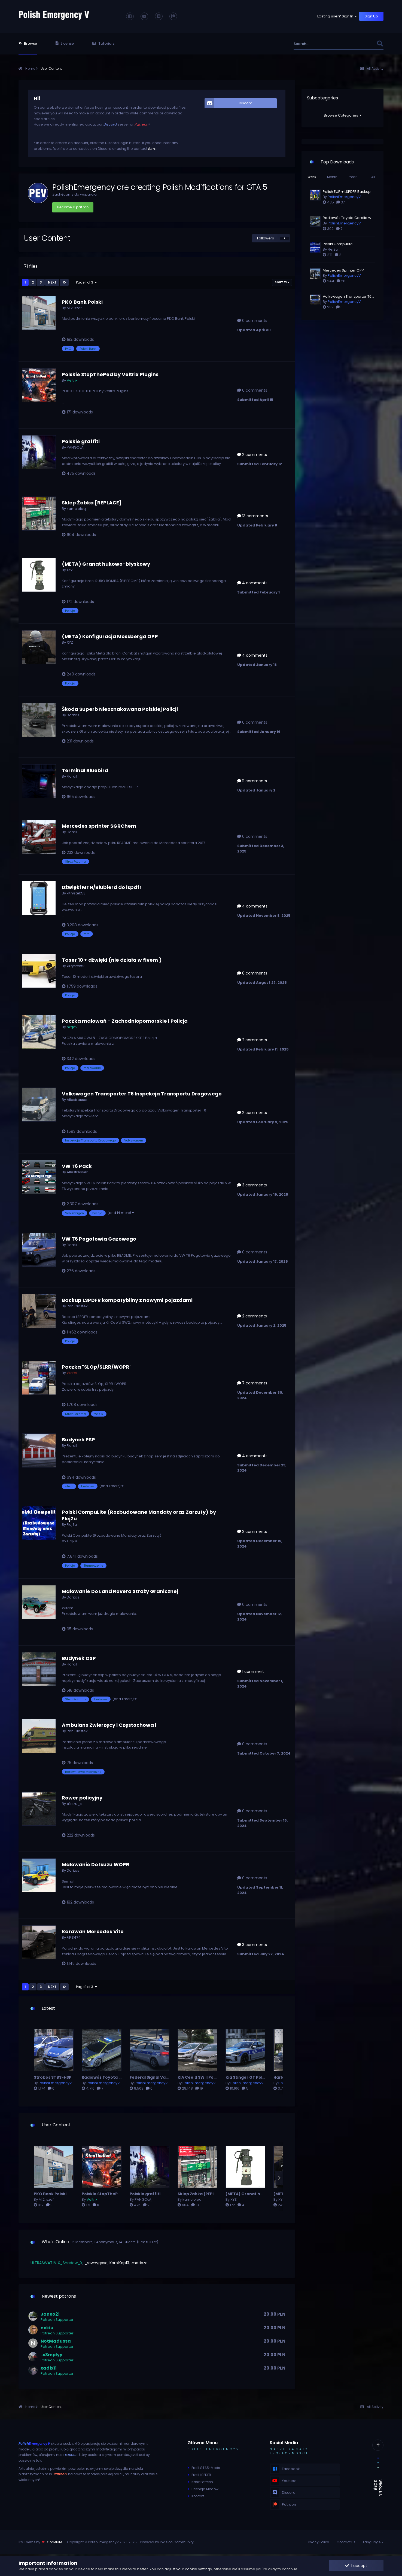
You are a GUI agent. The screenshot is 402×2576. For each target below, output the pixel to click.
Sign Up (371, 16)
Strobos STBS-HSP (52, 2077)
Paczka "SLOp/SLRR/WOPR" (97, 1366)
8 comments (252, 973)
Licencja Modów (204, 2489)
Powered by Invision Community (167, 2542)
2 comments (252, 454)
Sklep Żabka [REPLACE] (91, 502)
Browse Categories (342, 115)
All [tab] (373, 177)
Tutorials (103, 43)
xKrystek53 (76, 893)
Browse (28, 43)
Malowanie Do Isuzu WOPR (95, 1864)
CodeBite (54, 2542)
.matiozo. (139, 2263)
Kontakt (197, 2496)
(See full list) (147, 2242)
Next (52, 282)
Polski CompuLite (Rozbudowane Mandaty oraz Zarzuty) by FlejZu (139, 1515)
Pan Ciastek (77, 1306)
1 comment (250, 1671)
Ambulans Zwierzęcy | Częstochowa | (109, 1725)
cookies (56, 2569)
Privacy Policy (318, 2542)
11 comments (252, 781)
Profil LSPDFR (201, 2475)
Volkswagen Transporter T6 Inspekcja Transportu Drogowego (142, 1093)
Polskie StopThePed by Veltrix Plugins (110, 374)
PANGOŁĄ (75, 447)
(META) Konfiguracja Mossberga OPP (110, 636)
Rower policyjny (82, 1797)
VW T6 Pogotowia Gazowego (99, 1238)
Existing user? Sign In (337, 16)
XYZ (70, 570)
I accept (356, 2565)
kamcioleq (76, 508)
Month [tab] (332, 177)
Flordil (72, 776)
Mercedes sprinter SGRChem (99, 826)
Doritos (73, 715)
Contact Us (346, 2542)
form (152, 148)
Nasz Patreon (202, 2482)
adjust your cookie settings (188, 2569)
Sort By (282, 282)
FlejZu (72, 1524)
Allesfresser (77, 1099)
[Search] (318, 44)
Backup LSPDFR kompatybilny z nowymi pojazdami (127, 1300)
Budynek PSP (78, 1439)
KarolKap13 (119, 2263)
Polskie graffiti (81, 441)
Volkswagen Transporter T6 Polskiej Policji (347, 296)
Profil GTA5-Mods (205, 2467)
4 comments (252, 583)
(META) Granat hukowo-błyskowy (106, 564)
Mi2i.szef (74, 307)
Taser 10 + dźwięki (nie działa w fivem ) (112, 960)
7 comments (252, 1383)
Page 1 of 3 (86, 282)
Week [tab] (311, 177)
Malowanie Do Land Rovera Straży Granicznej (120, 1591)
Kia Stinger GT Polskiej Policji (255, 2077)
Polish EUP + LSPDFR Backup (347, 191)
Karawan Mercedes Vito (93, 1931)
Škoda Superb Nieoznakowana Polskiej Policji (120, 709)
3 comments (252, 1185)
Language (373, 2542)
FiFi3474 (74, 1937)
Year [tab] (353, 177)
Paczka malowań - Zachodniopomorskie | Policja (125, 1021)
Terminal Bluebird (85, 770)
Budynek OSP (79, 1658)
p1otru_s (74, 1803)
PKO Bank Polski (82, 302)
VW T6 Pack (77, 1166)
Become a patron (73, 207)
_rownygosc (96, 2263)
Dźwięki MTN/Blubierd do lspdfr (102, 887)
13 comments (252, 516)
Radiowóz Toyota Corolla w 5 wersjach (121, 2077)
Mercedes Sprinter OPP (343, 270)
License (65, 43)
